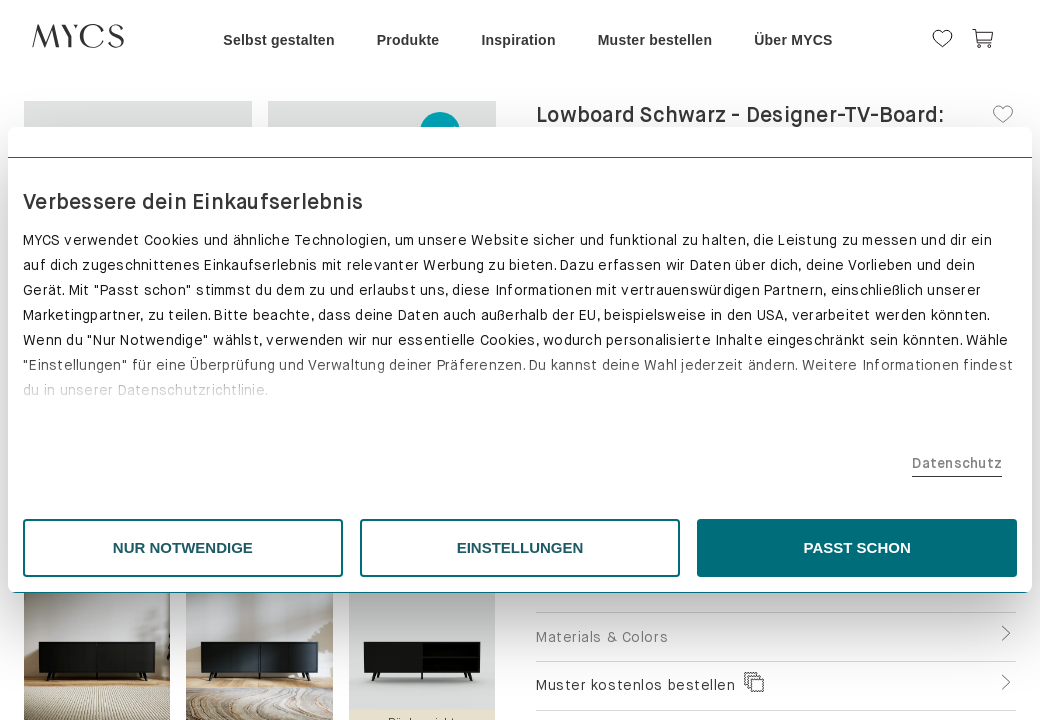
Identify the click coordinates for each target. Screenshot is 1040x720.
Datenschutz (795, 463)
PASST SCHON (749, 547)
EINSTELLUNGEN (520, 547)
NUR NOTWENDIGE (291, 547)
